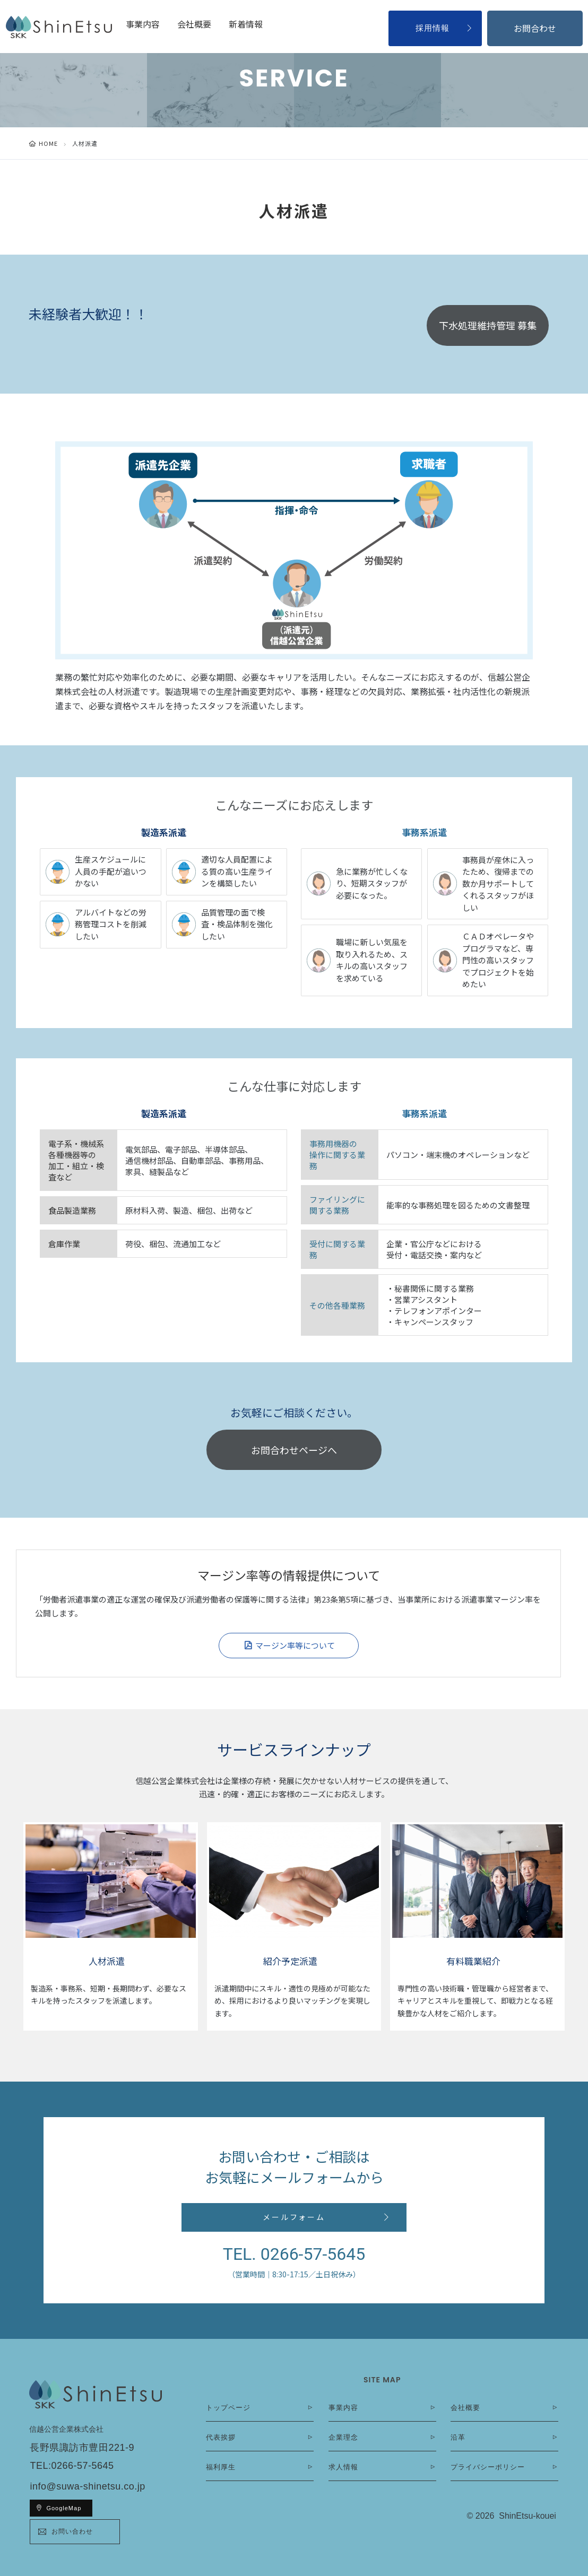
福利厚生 (221, 2467)
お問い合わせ (72, 2531)
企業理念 (343, 2437)
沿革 (458, 2437)
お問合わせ (535, 28)
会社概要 (194, 24)
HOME (48, 143)
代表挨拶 (221, 2437)
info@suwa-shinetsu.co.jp (87, 2486)
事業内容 (143, 24)
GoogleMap (63, 2508)
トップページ (228, 2408)
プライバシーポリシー (488, 2467)
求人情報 (343, 2467)
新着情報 (246, 24)
